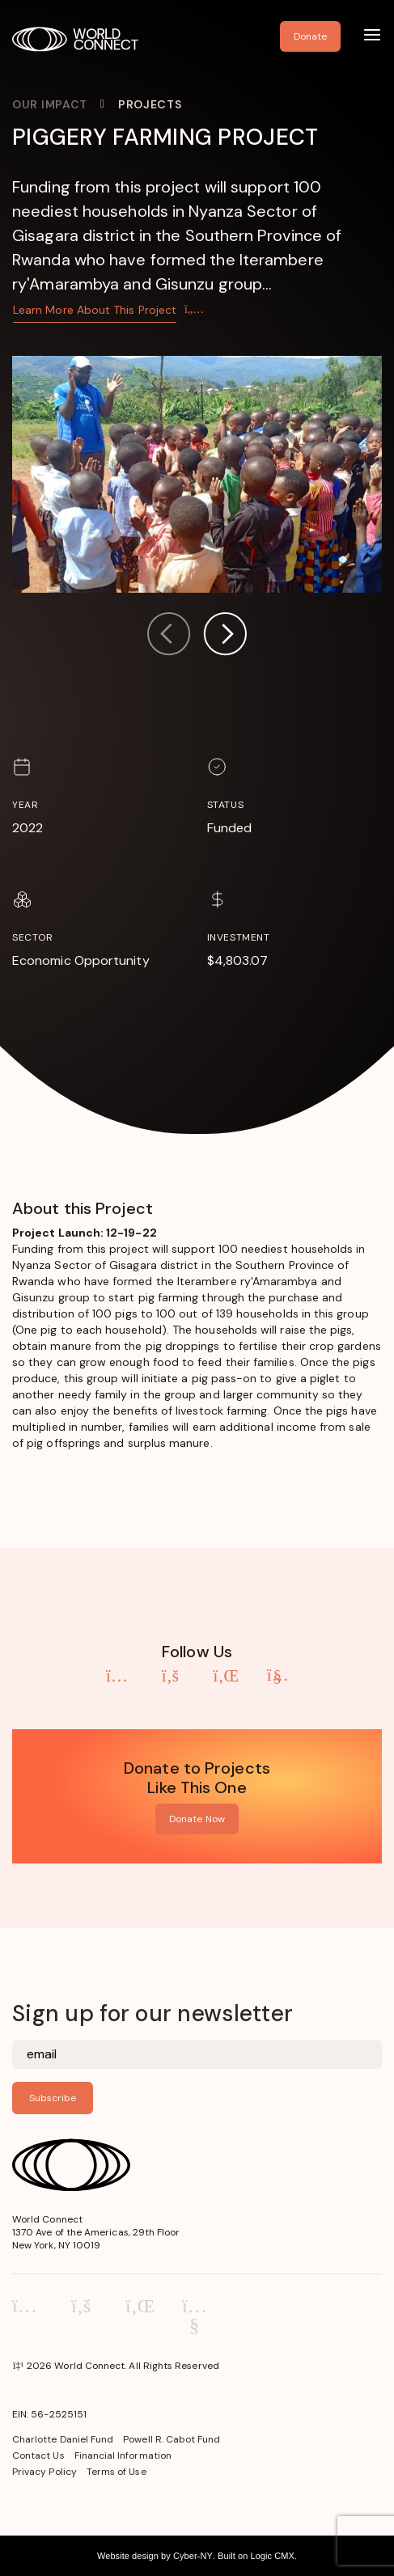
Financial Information (123, 2455)
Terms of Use (116, 2471)
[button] (225, 636)
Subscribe (52, 2098)
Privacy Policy (44, 2471)
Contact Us (38, 2455)
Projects (150, 104)
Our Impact (49, 104)
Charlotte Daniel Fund (62, 2439)
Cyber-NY (193, 2556)
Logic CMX (272, 2556)
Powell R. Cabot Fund (171, 2439)
